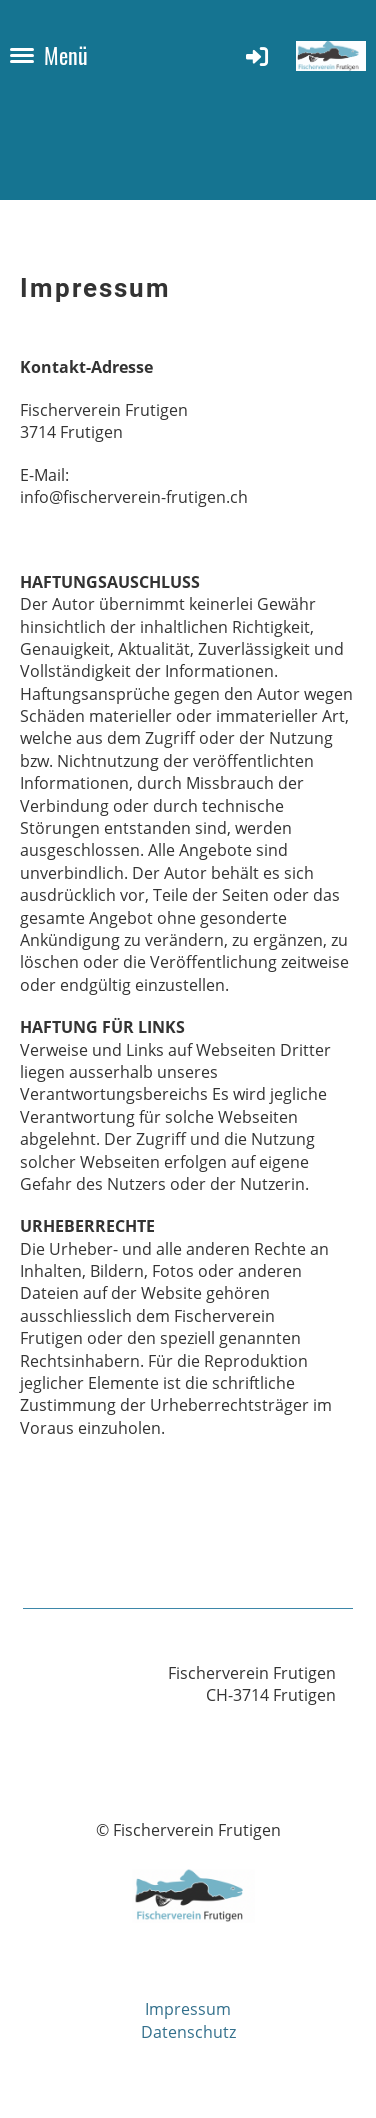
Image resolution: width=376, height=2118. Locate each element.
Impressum (188, 2009)
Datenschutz (188, 2032)
